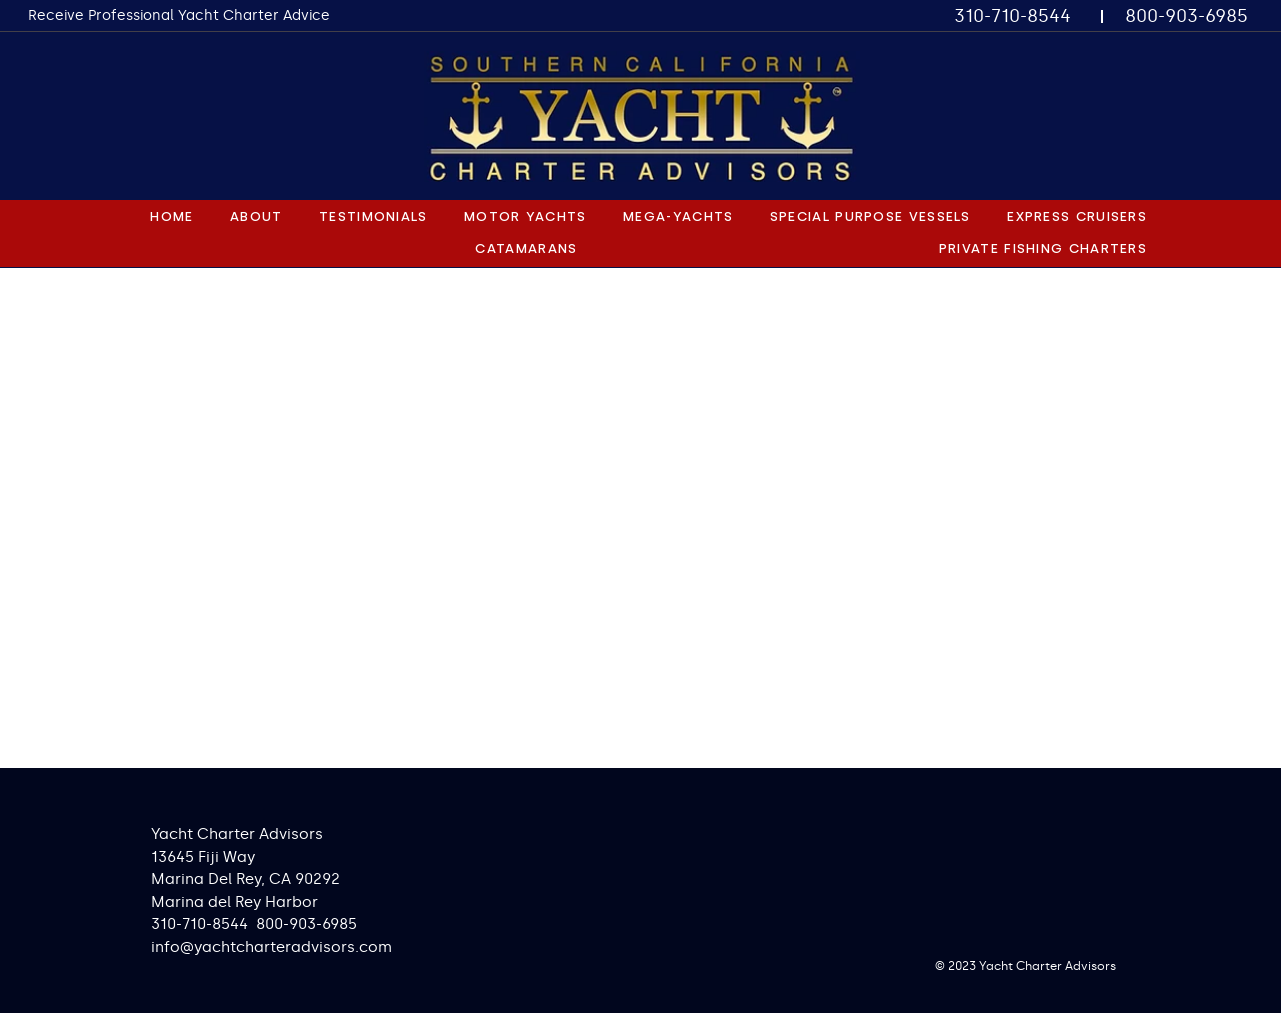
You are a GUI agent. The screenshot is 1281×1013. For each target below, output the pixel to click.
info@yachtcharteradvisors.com (271, 947)
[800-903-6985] (1187, 17)
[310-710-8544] (1013, 17)
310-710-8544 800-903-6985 (254, 924)
